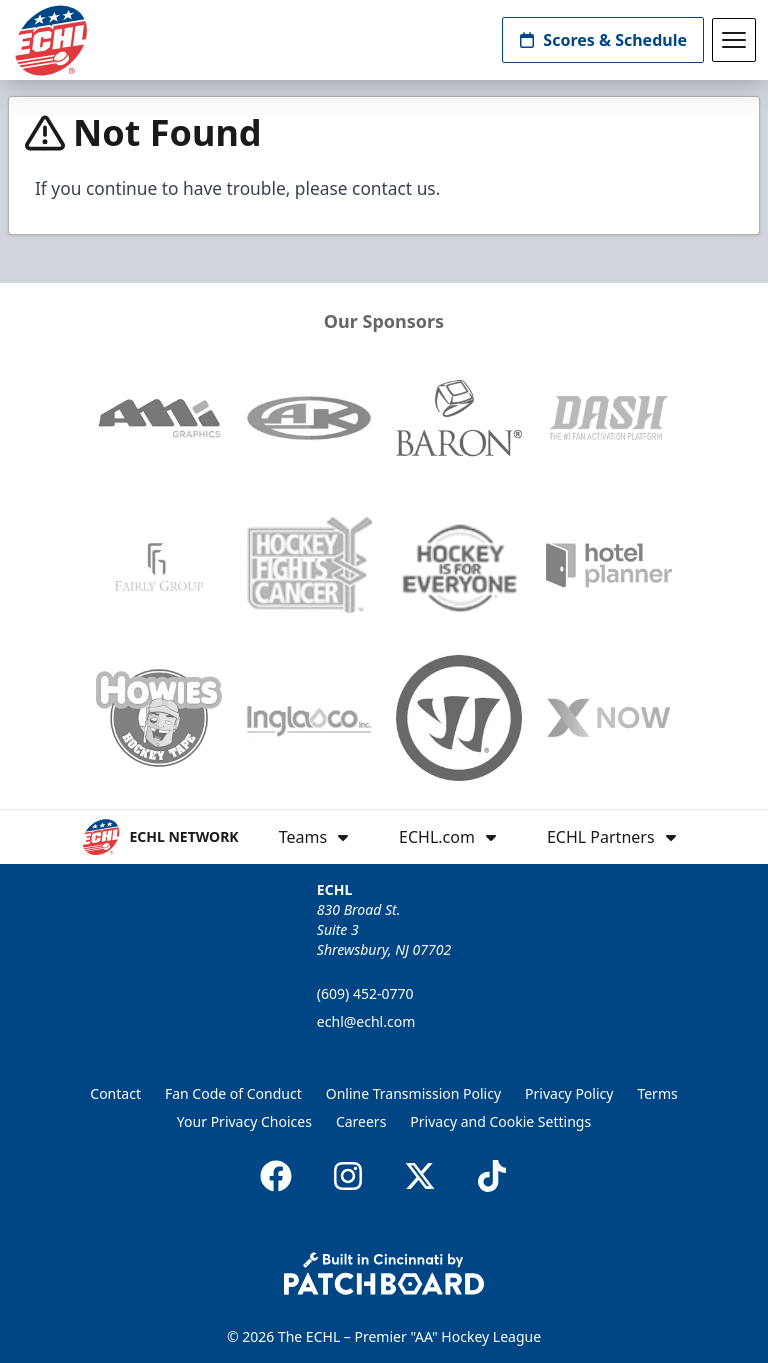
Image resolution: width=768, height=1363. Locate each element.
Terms (657, 1093)
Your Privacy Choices (244, 1121)
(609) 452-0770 (365, 993)
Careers (361, 1121)
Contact (115, 1093)
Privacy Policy (569, 1093)
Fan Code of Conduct (233, 1093)
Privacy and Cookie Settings (500, 1121)
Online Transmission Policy (413, 1093)
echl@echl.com (366, 1021)
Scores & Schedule (603, 40)
